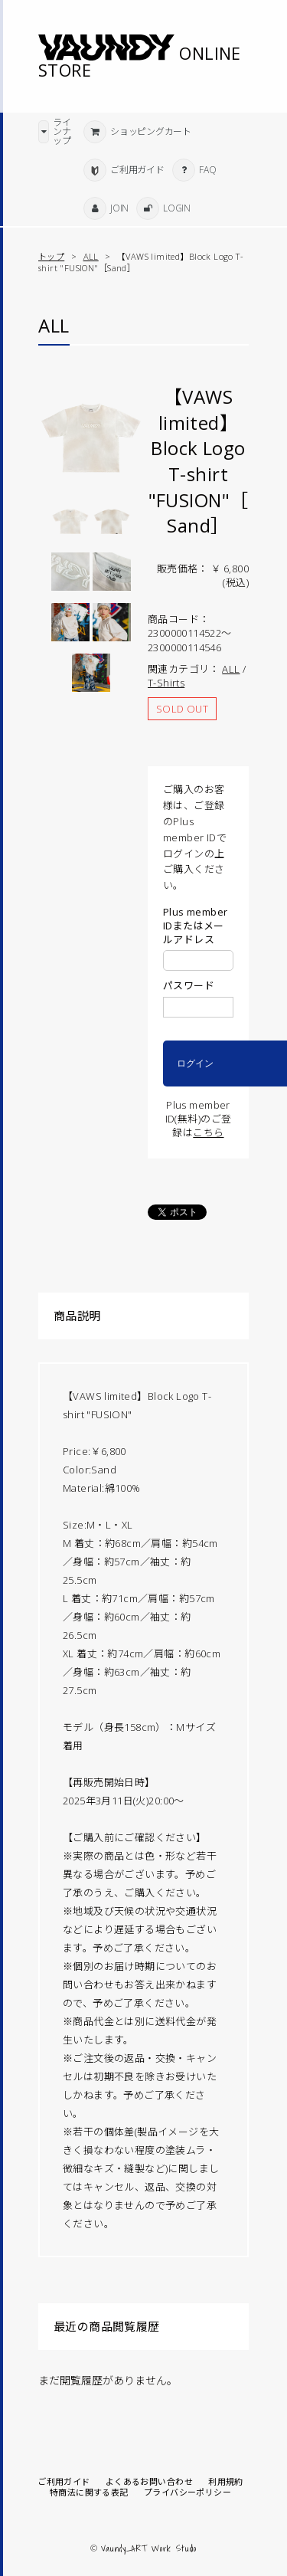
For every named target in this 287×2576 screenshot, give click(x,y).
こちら (208, 1132)
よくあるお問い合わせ (149, 2481)
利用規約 (225, 2481)
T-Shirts (166, 683)
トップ (51, 256)
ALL (91, 256)
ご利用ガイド (64, 2481)
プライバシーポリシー (187, 2492)
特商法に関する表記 (89, 2492)
